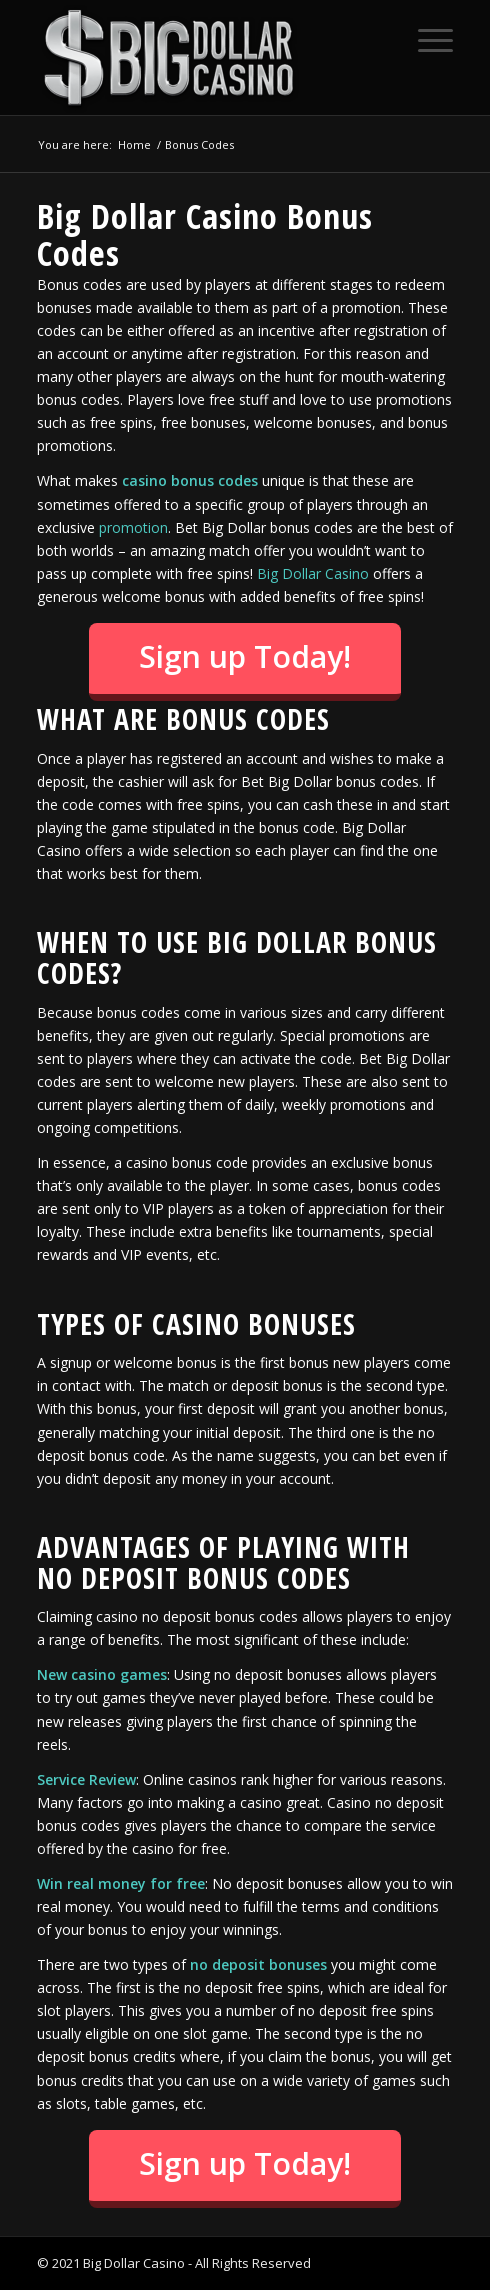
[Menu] (425, 40)
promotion (133, 527)
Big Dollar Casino (313, 573)
